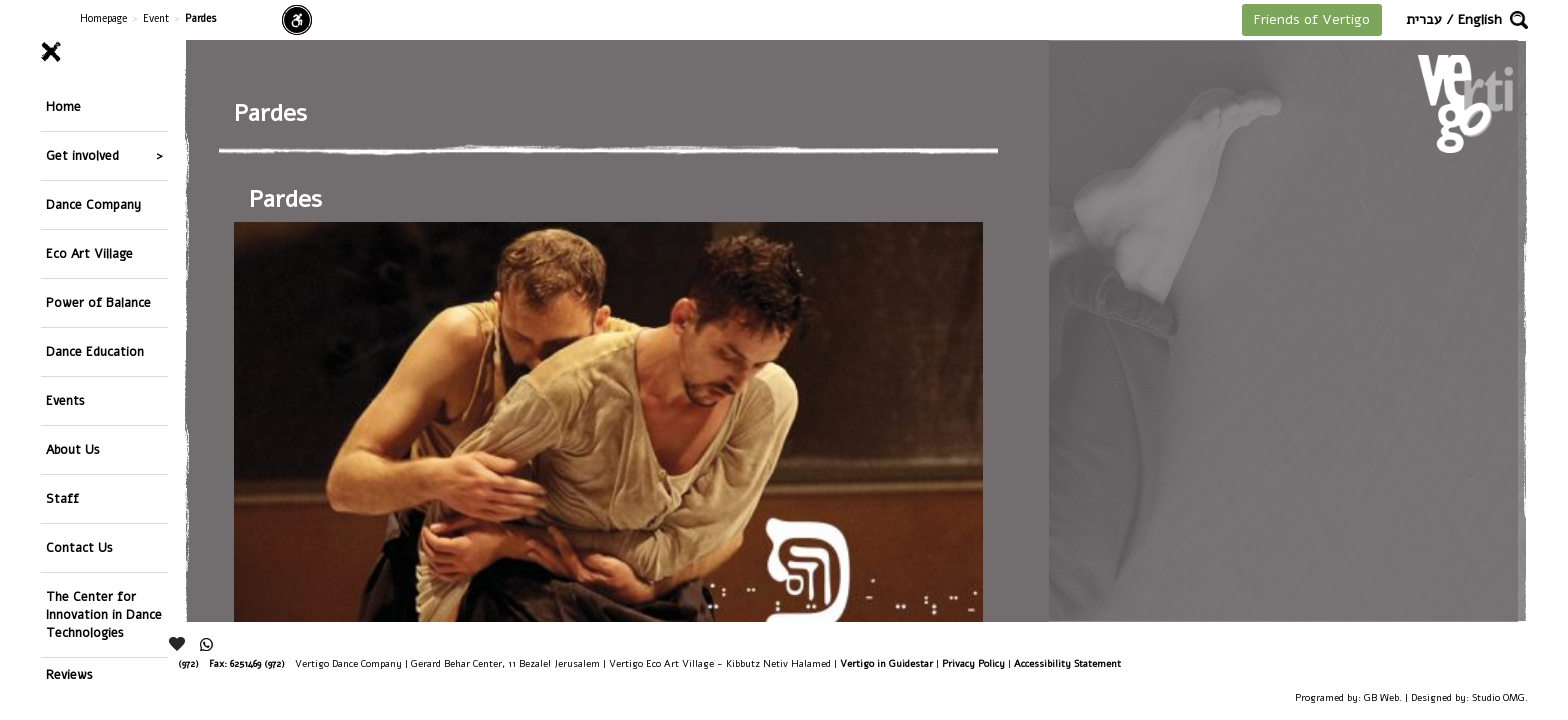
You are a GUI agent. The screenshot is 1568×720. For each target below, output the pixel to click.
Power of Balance (98, 239)
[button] (1519, 20)
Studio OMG (1498, 697)
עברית (1424, 19)
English (1480, 19)
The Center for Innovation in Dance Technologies (104, 467)
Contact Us (79, 414)
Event (156, 18)
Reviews (69, 520)
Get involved (82, 134)
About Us (73, 344)
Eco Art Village (89, 204)
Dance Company (93, 169)
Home (63, 99)
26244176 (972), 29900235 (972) (135, 663)
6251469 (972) (257, 663)
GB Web (1381, 697)
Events (65, 309)
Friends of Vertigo (1312, 19)
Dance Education (95, 274)
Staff (62, 379)
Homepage (103, 18)
